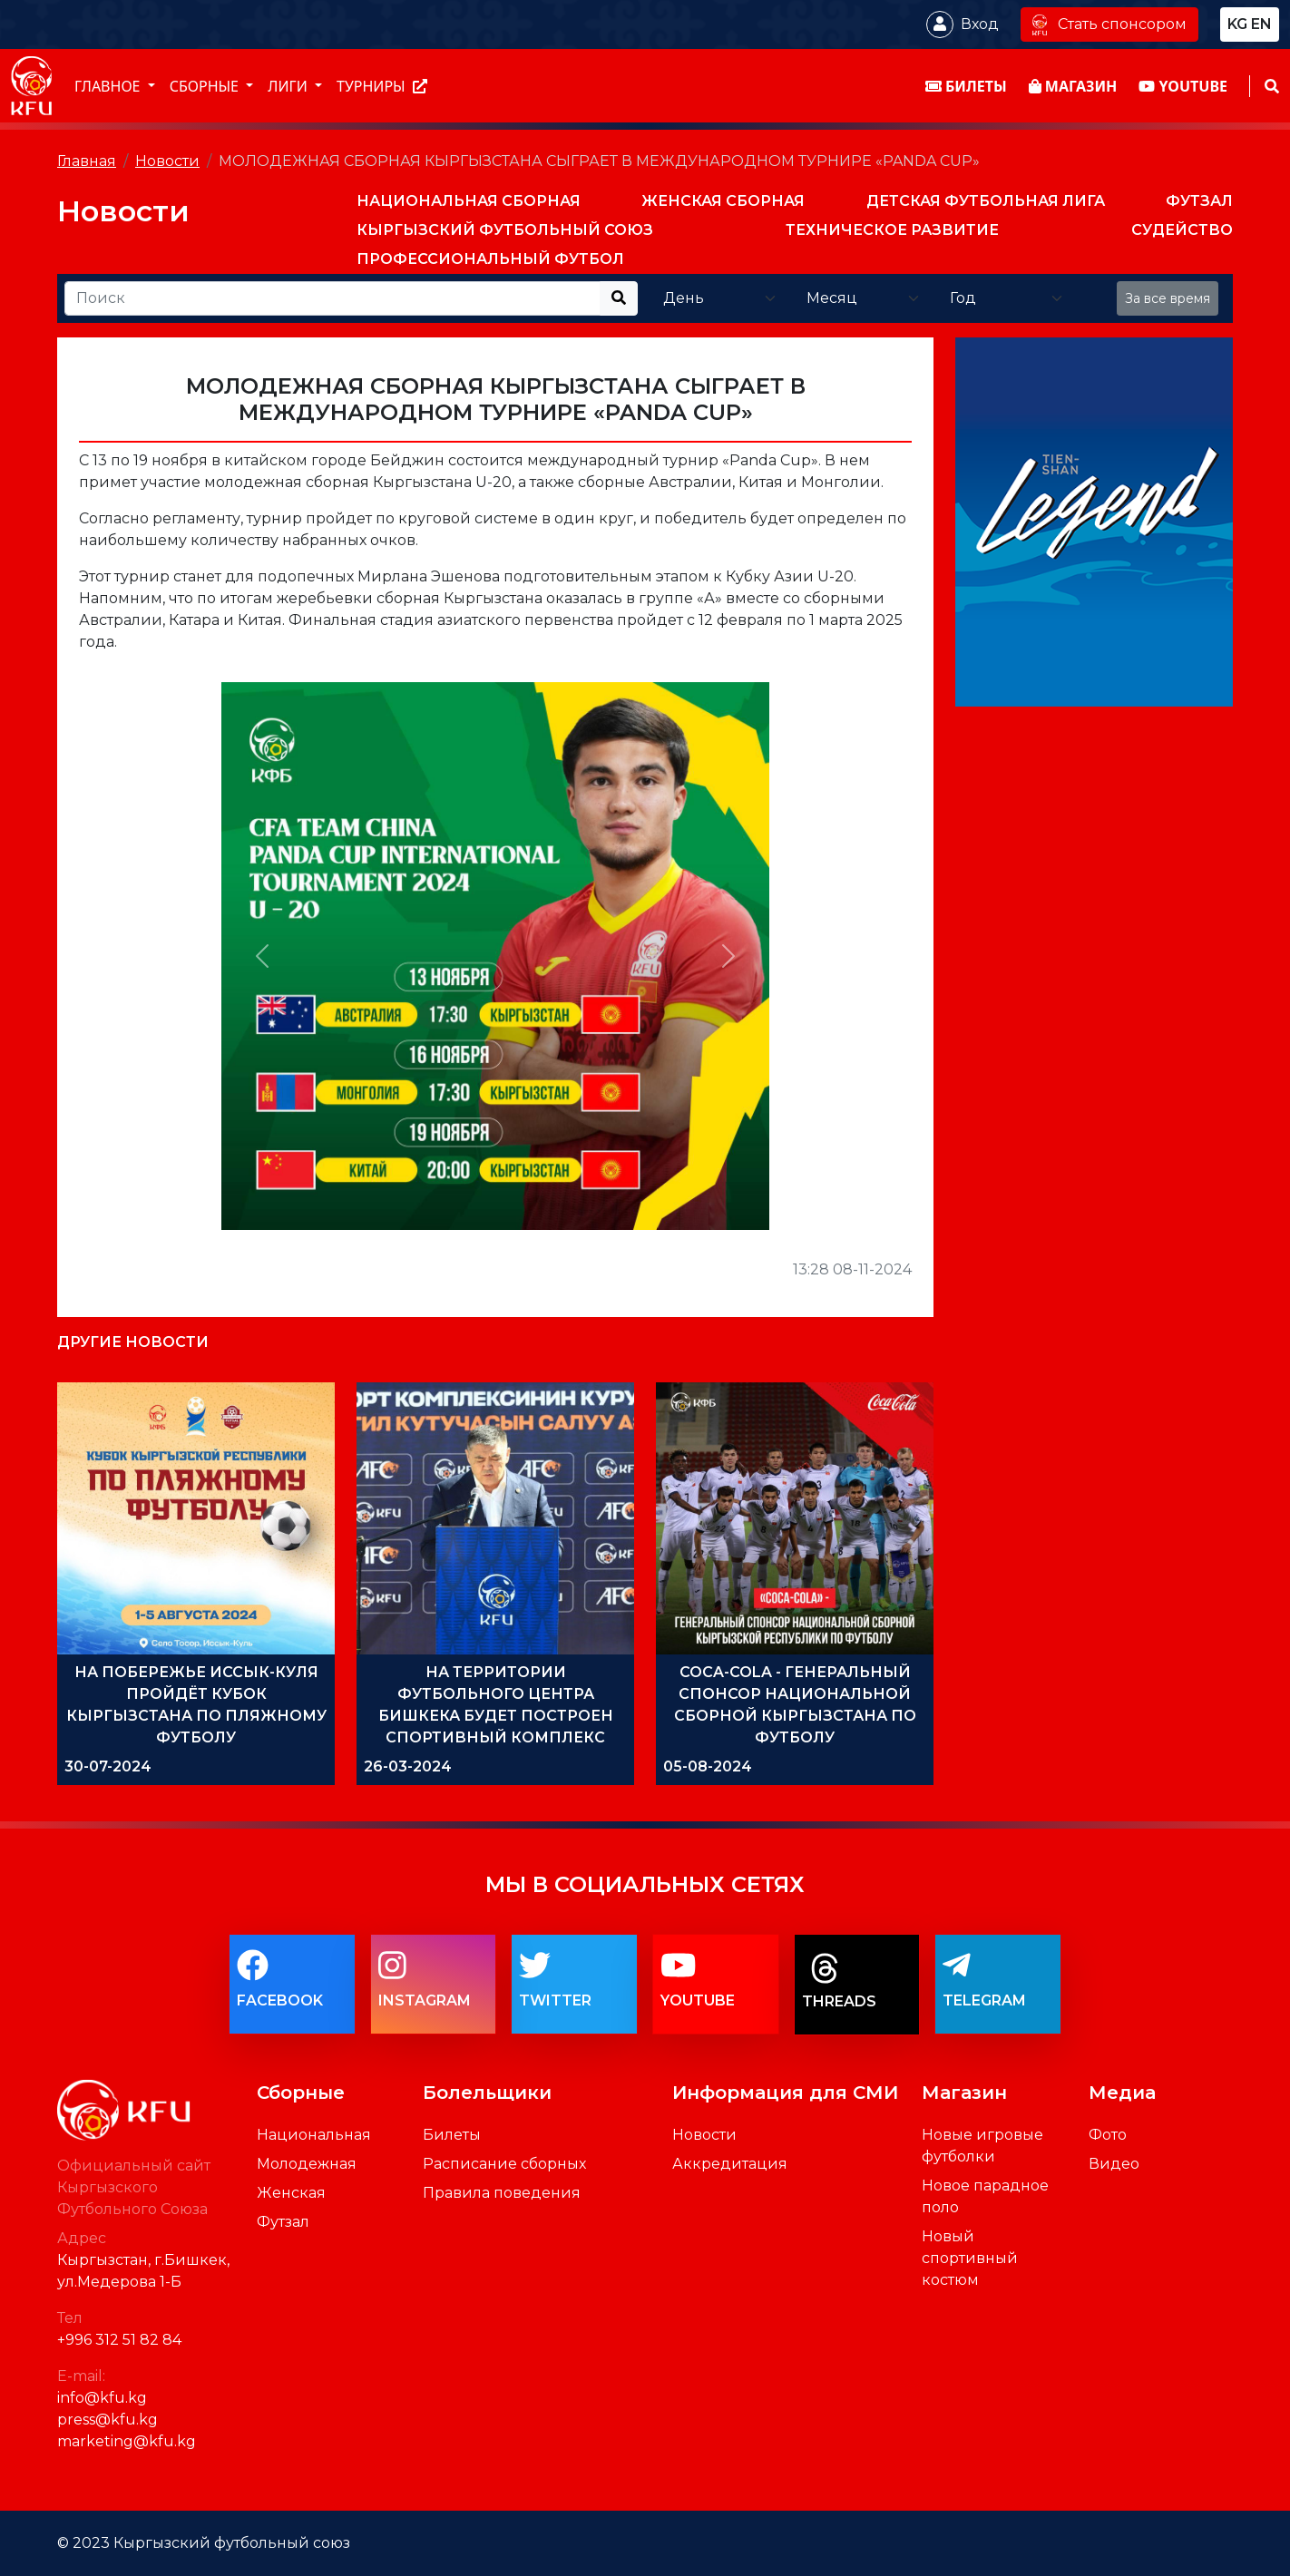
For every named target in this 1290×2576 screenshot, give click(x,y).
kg (1237, 24)
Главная (86, 161)
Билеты (452, 2134)
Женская (291, 2192)
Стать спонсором (1109, 24)
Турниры (382, 86)
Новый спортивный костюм (970, 2258)
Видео (1114, 2163)
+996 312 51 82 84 (119, 2339)
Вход (980, 24)
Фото (1108, 2134)
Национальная (314, 2134)
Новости (167, 161)
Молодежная (307, 2163)
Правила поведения (502, 2192)
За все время (1167, 298)
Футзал (283, 2221)
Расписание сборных (504, 2163)
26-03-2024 (408, 1766)
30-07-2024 (107, 1766)
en (1261, 24)
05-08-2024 (707, 1766)
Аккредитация (729, 2163)
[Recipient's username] (332, 298)
